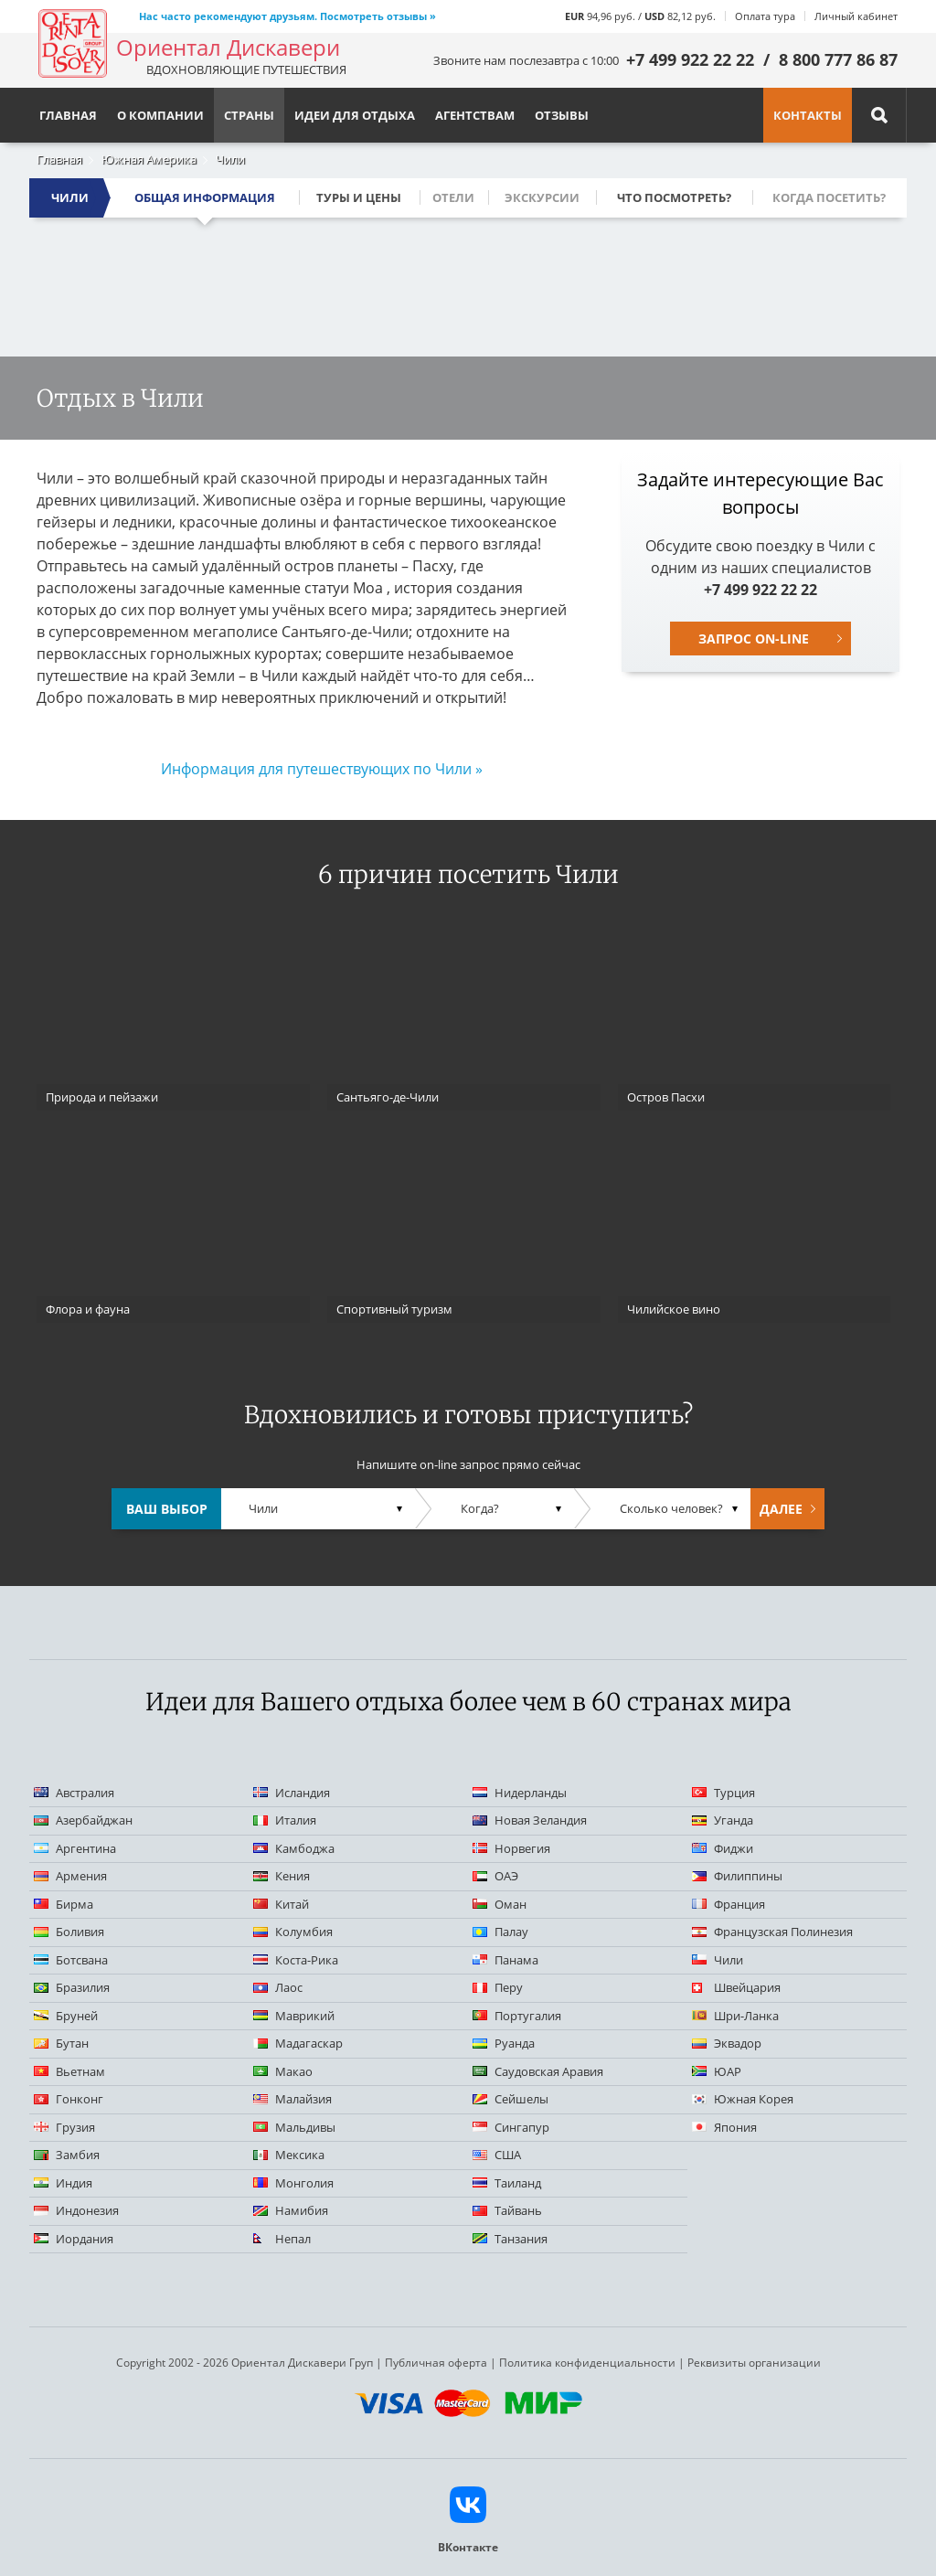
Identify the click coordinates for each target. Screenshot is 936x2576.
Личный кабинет (856, 16)
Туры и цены (358, 197)
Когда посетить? (829, 197)
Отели (453, 197)
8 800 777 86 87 (838, 59)
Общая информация (204, 197)
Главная (59, 159)
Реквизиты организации (754, 2362)
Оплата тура (765, 16)
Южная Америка (149, 159)
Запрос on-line (753, 638)
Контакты (807, 115)
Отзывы (562, 115)
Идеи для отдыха (354, 115)
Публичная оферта (436, 2362)
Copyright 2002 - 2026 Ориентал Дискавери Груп (244, 2362)
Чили (230, 159)
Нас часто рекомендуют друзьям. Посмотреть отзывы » (287, 16)
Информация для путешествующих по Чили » (322, 769)
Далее (781, 1508)
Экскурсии (542, 197)
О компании (160, 115)
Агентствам (475, 115)
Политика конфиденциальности (587, 2362)
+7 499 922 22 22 (690, 59)
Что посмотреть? (674, 197)
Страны (249, 115)
